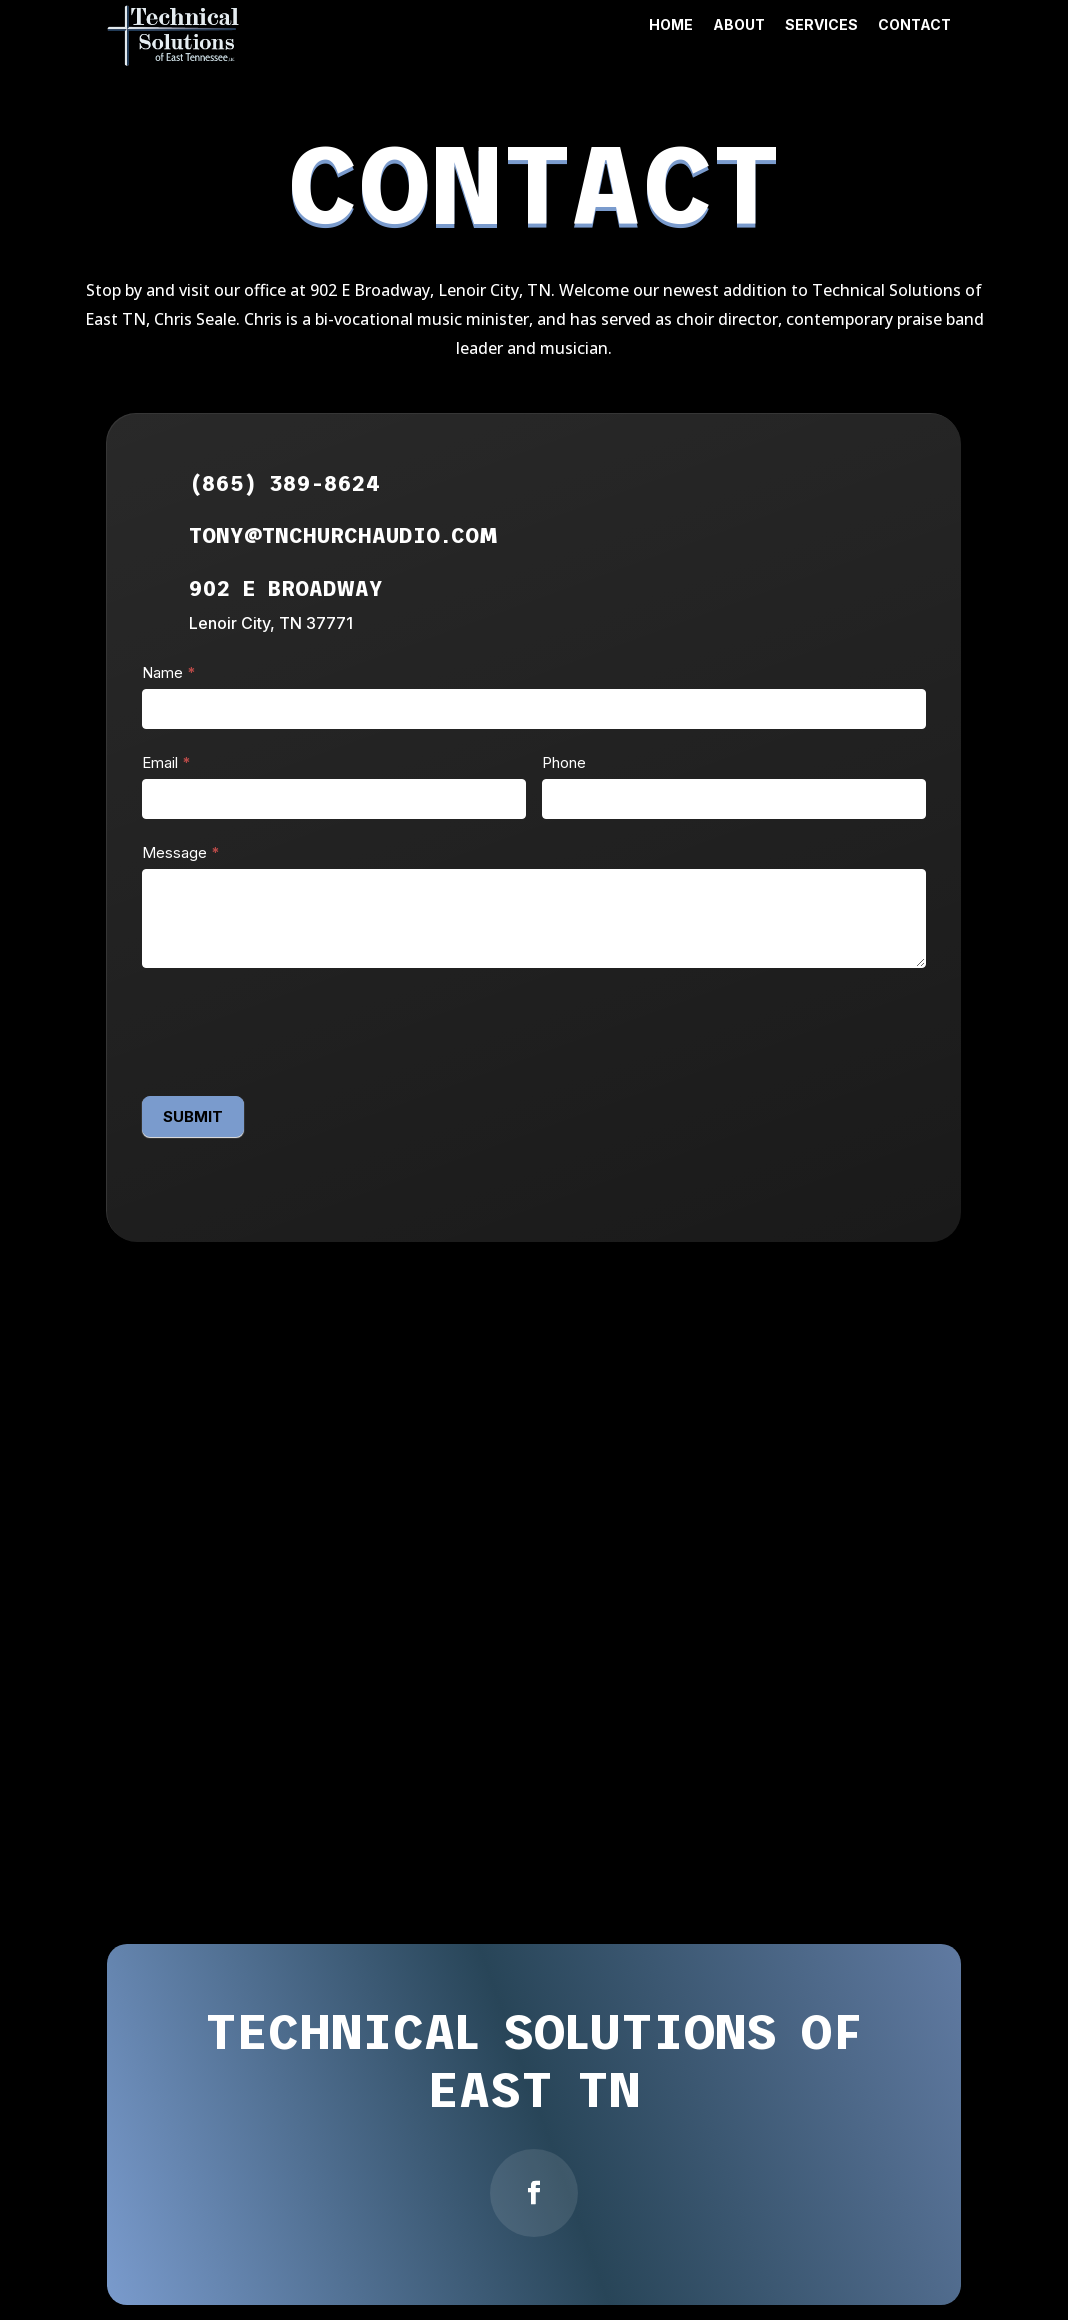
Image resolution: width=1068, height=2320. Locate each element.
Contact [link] (914, 24)
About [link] (739, 24)
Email (166, 762)
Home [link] (671, 24)
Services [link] (821, 24)
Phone (564, 762)
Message (181, 852)
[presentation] (294, 1027)
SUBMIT (193, 1116)
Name (169, 672)
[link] (173, 60)
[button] (534, 2193)
